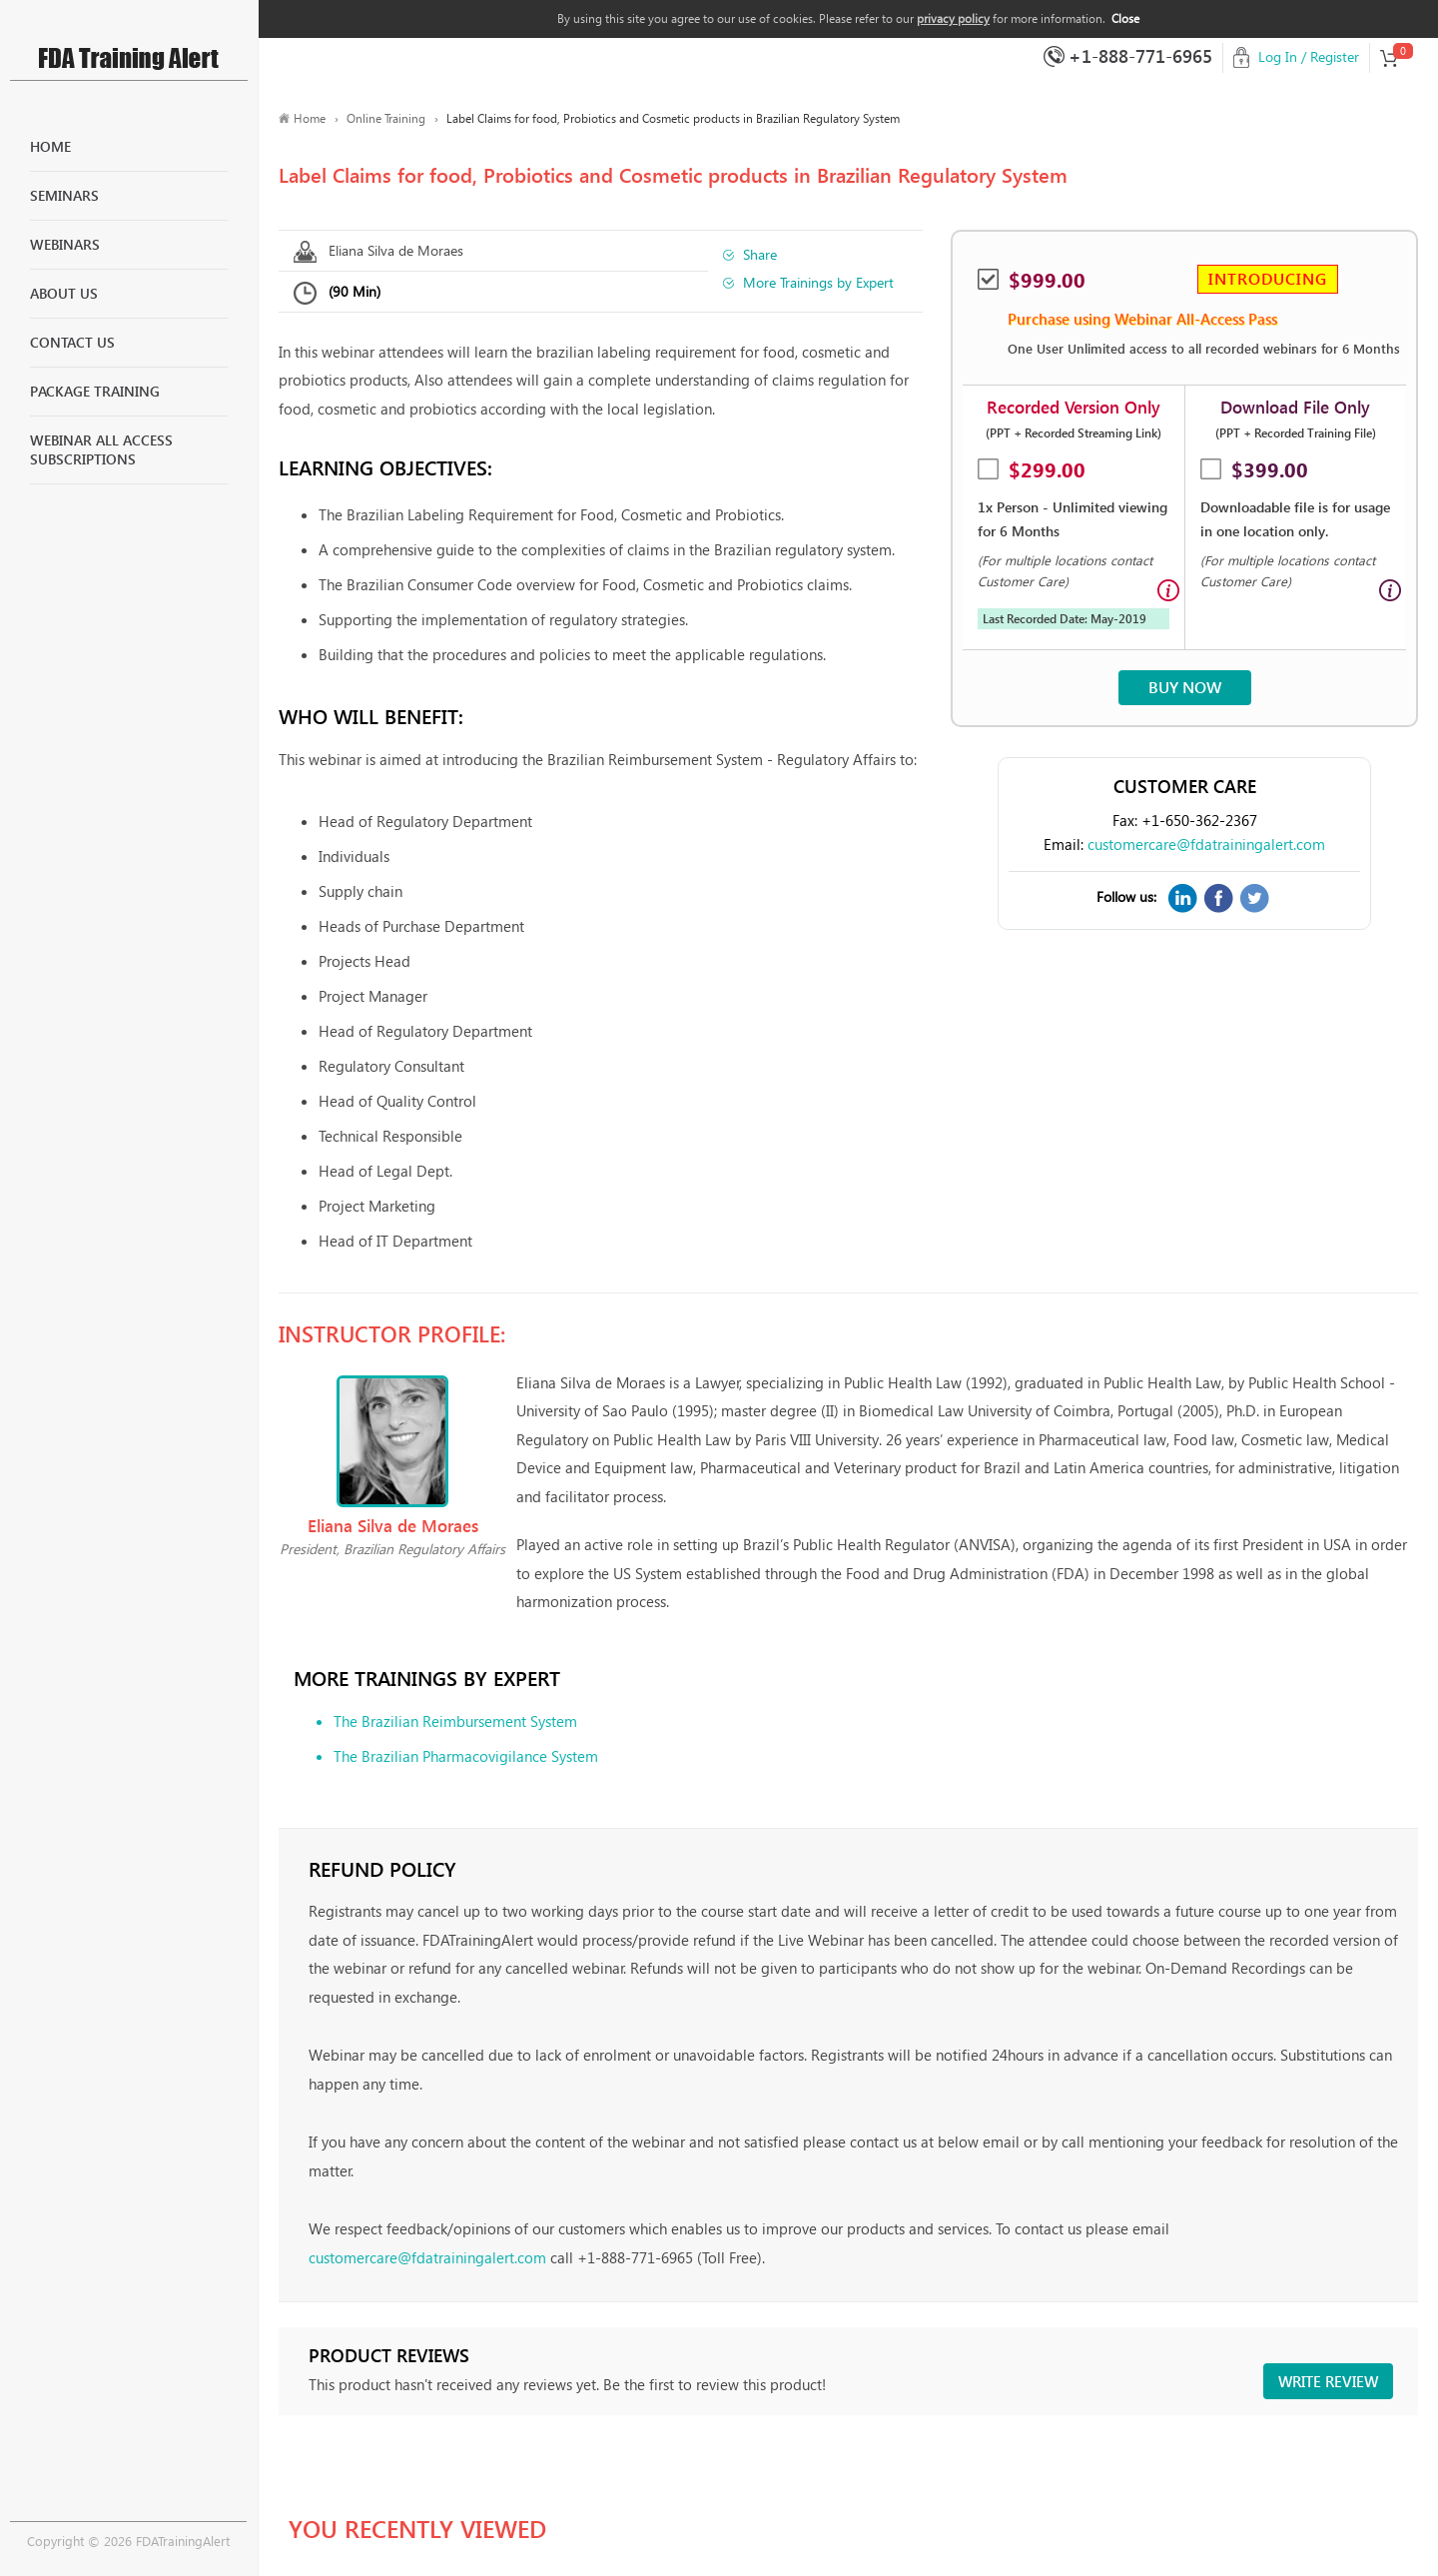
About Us (64, 293)
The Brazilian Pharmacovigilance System (466, 1756)
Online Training (386, 118)
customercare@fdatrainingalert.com (1206, 844)
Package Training (95, 391)
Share (760, 254)
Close (1125, 18)
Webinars (65, 244)
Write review (1328, 2381)
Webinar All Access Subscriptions (101, 449)
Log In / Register (1308, 56)
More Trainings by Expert (818, 282)
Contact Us (72, 342)
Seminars (64, 195)
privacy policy (953, 18)
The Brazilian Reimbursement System (455, 1721)
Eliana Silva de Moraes (396, 250)
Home (50, 146)
